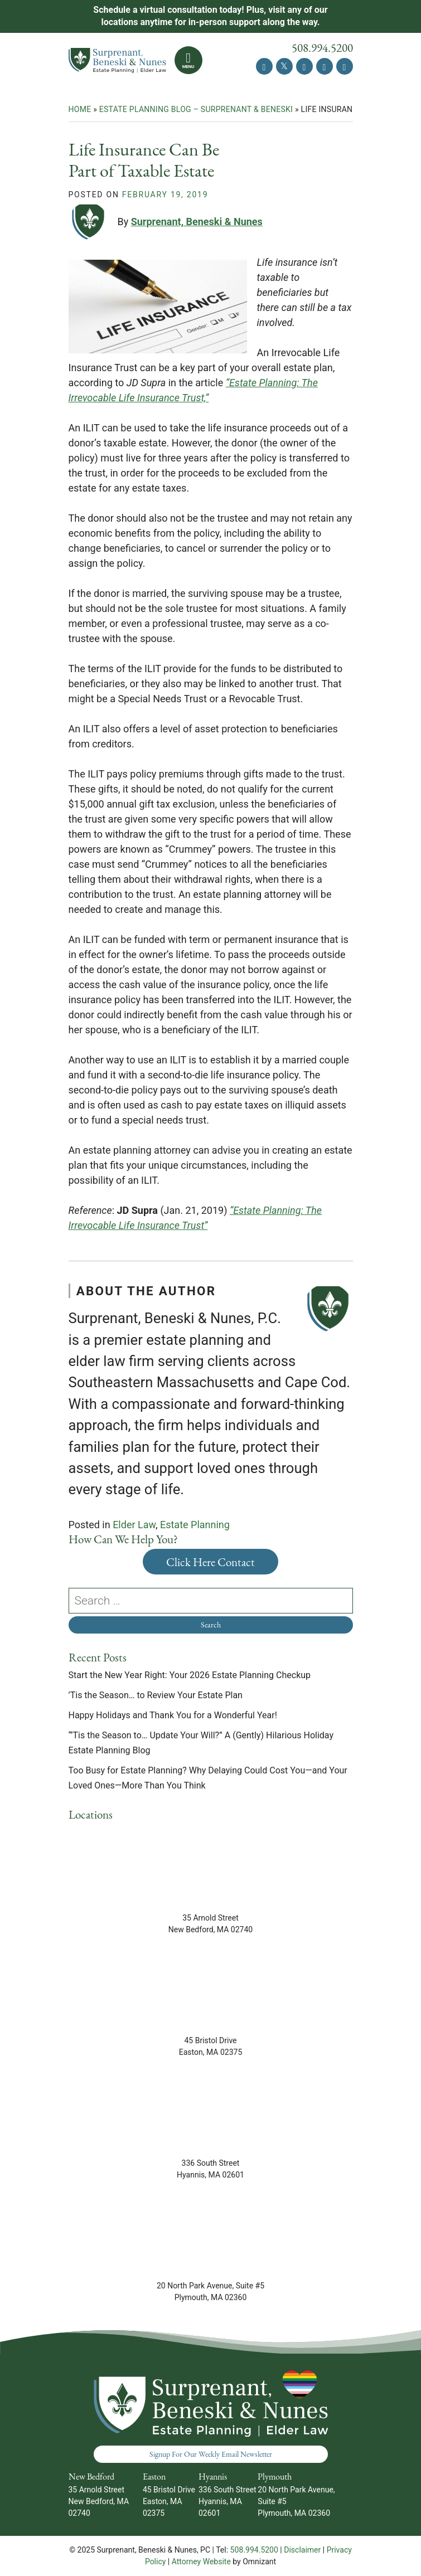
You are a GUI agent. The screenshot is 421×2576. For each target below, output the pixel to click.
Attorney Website (201, 2561)
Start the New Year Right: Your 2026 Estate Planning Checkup (191, 1675)
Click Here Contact (210, 1561)
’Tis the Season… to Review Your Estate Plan (157, 1695)
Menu (188, 66)
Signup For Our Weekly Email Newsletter (210, 2454)
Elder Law (134, 1524)
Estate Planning (195, 1524)
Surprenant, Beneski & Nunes (197, 221)
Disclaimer (302, 2549)
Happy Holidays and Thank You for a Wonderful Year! (173, 1715)
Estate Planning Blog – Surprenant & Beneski (196, 109)
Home (80, 109)
